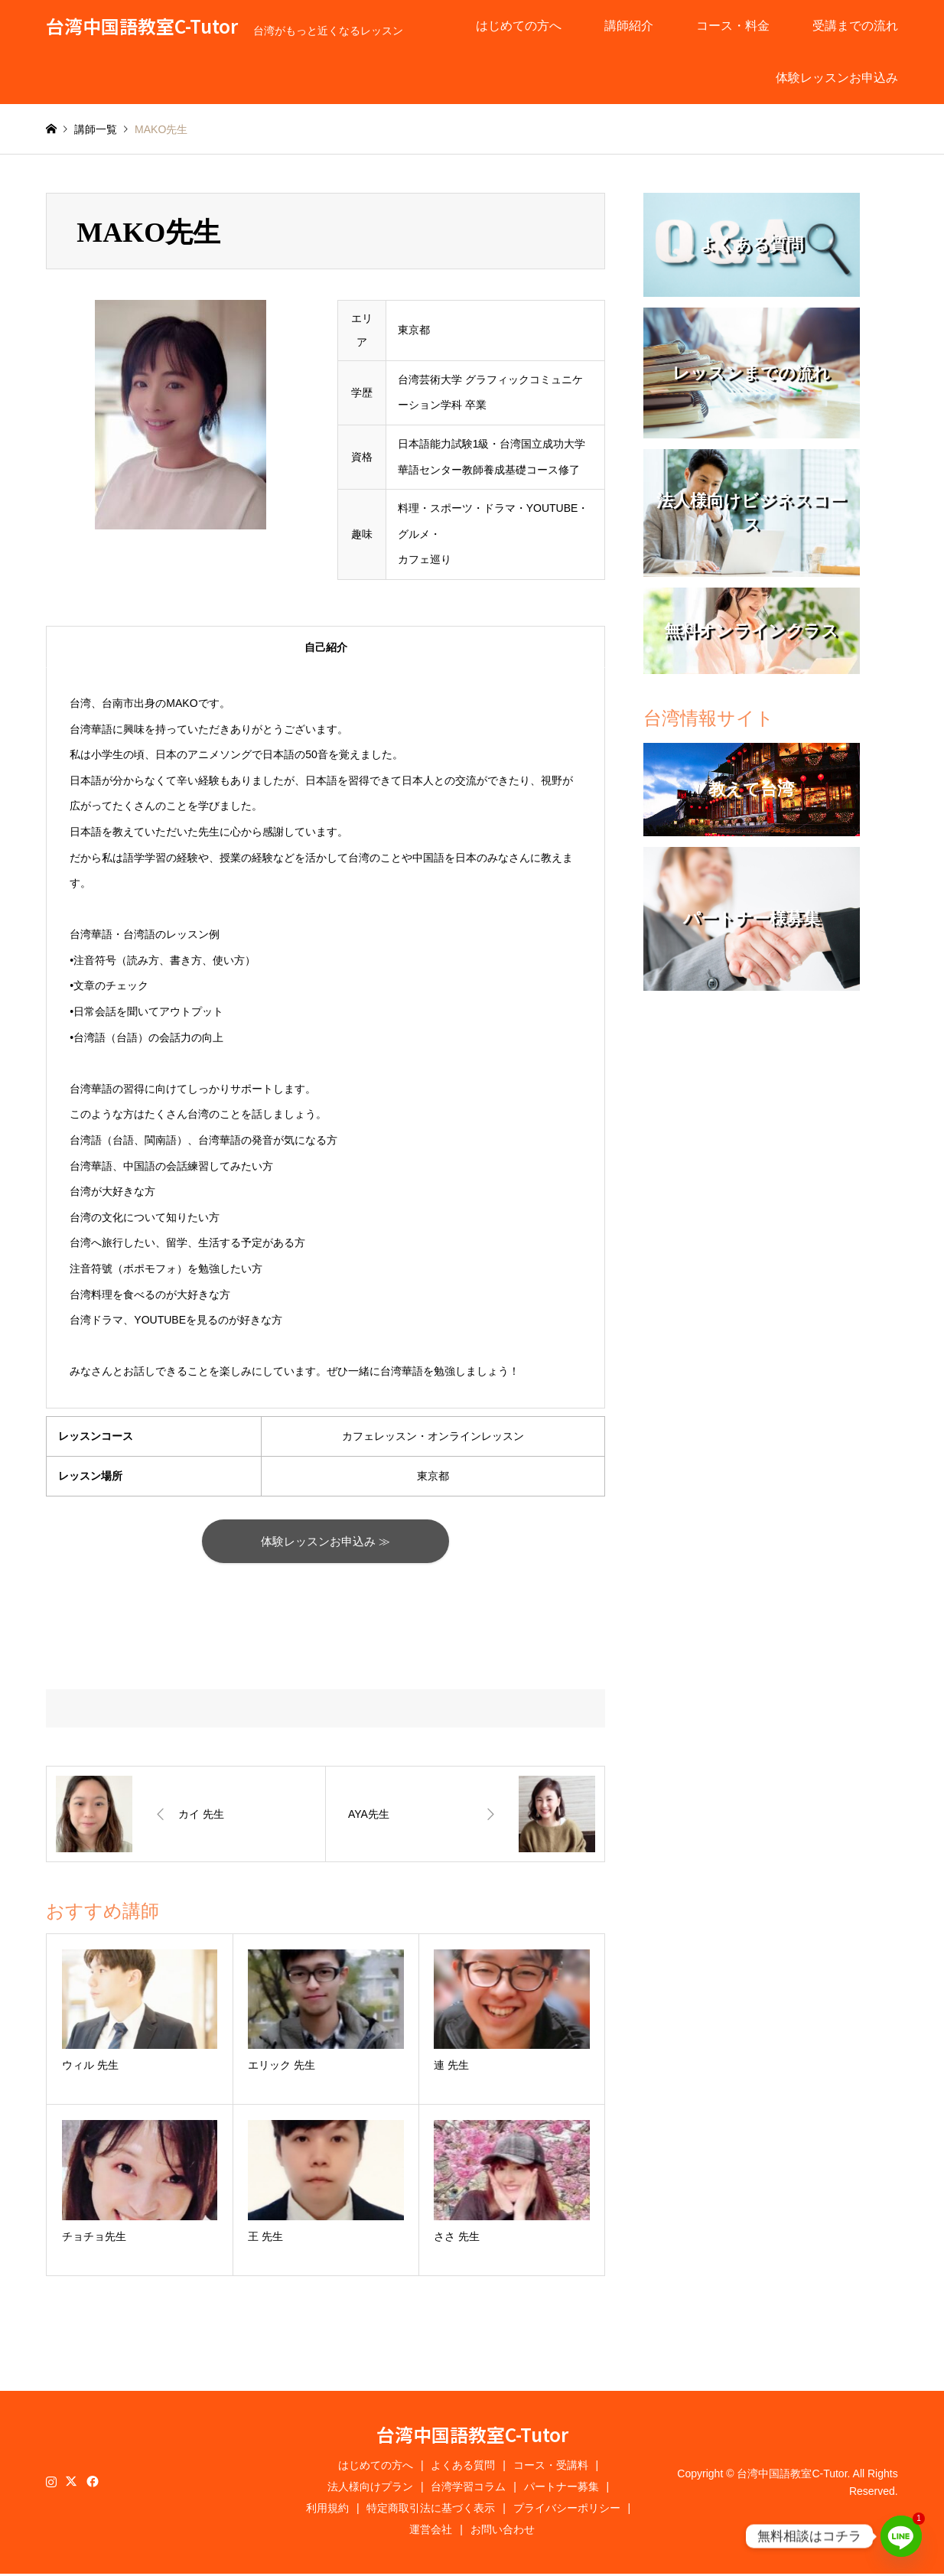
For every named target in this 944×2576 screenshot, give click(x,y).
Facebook (91, 2483)
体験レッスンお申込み (837, 77)
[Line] (901, 2536)
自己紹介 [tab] (325, 647)
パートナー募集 (561, 2489)
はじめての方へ (519, 25)
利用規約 (327, 2510)
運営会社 (430, 2532)
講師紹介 (628, 25)
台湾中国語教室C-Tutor (472, 2435)
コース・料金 (733, 25)
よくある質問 (463, 2467)
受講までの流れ (855, 25)
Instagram (51, 2483)
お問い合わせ (502, 2532)
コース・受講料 (550, 2467)
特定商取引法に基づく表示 (430, 2510)
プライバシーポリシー (566, 2510)
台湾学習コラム (468, 2489)
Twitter (71, 2483)
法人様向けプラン (370, 2489)
